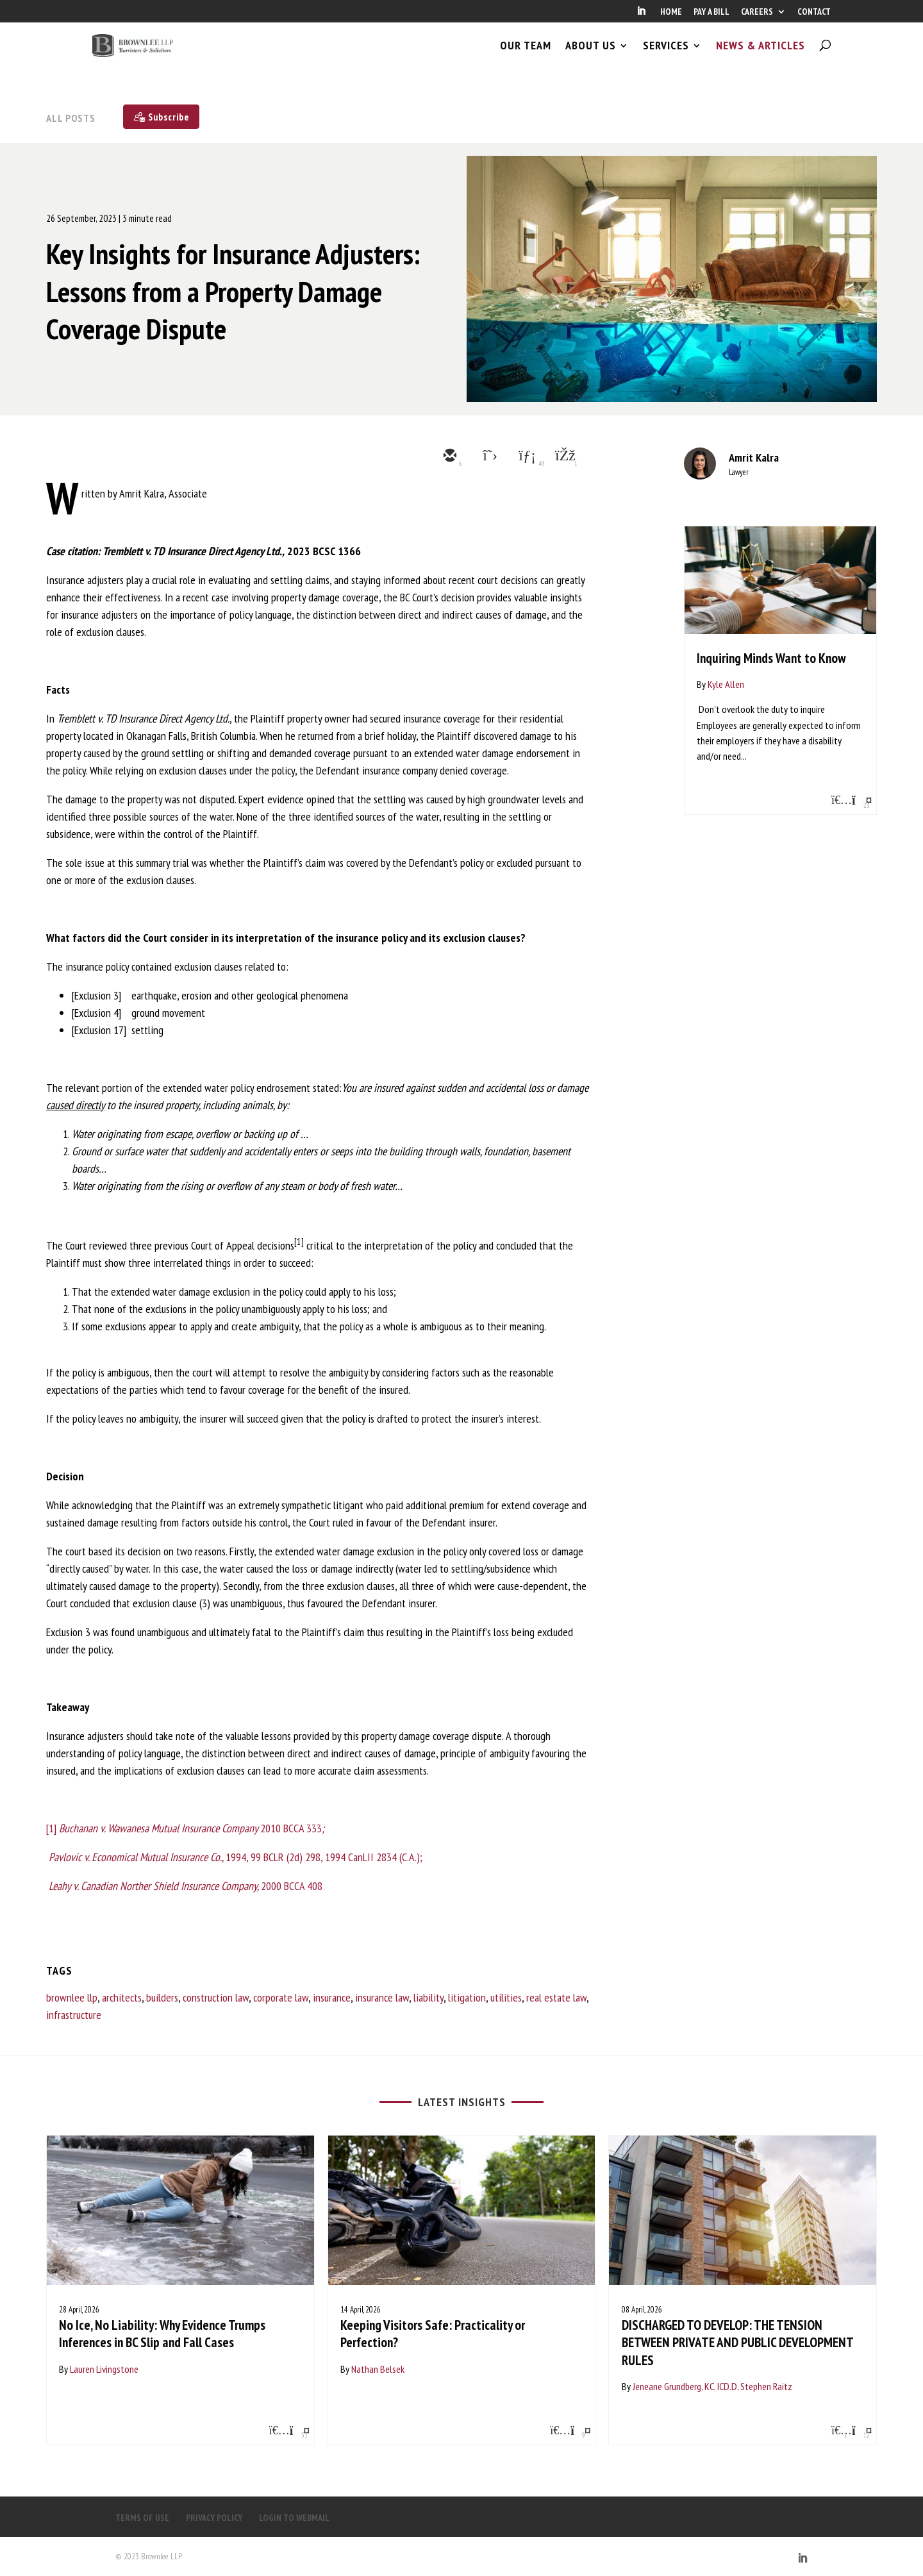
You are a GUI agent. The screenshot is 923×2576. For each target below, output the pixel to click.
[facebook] (564, 456)
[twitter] (487, 456)
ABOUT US (590, 56)
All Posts (71, 118)
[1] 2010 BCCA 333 (185, 1828)
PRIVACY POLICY (214, 2517)
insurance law (382, 1997)
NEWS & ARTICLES (760, 56)
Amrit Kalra (754, 457)
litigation (467, 1997)
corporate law (280, 1997)
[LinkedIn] (640, 14)
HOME (671, 12)
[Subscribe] (161, 117)
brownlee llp (71, 1997)
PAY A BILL (711, 12)
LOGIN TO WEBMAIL (294, 2517)
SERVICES (666, 56)
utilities (506, 1997)
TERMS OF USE (142, 2517)
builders (162, 1997)
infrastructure (73, 2014)
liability (428, 1997)
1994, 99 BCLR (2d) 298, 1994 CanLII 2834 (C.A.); (234, 1857)
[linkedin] (526, 456)
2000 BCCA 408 (185, 1885)
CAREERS (757, 12)
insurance (332, 1997)
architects (122, 1997)
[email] (449, 456)
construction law (216, 1997)
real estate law (556, 1997)
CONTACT (814, 12)
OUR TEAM (525, 56)
